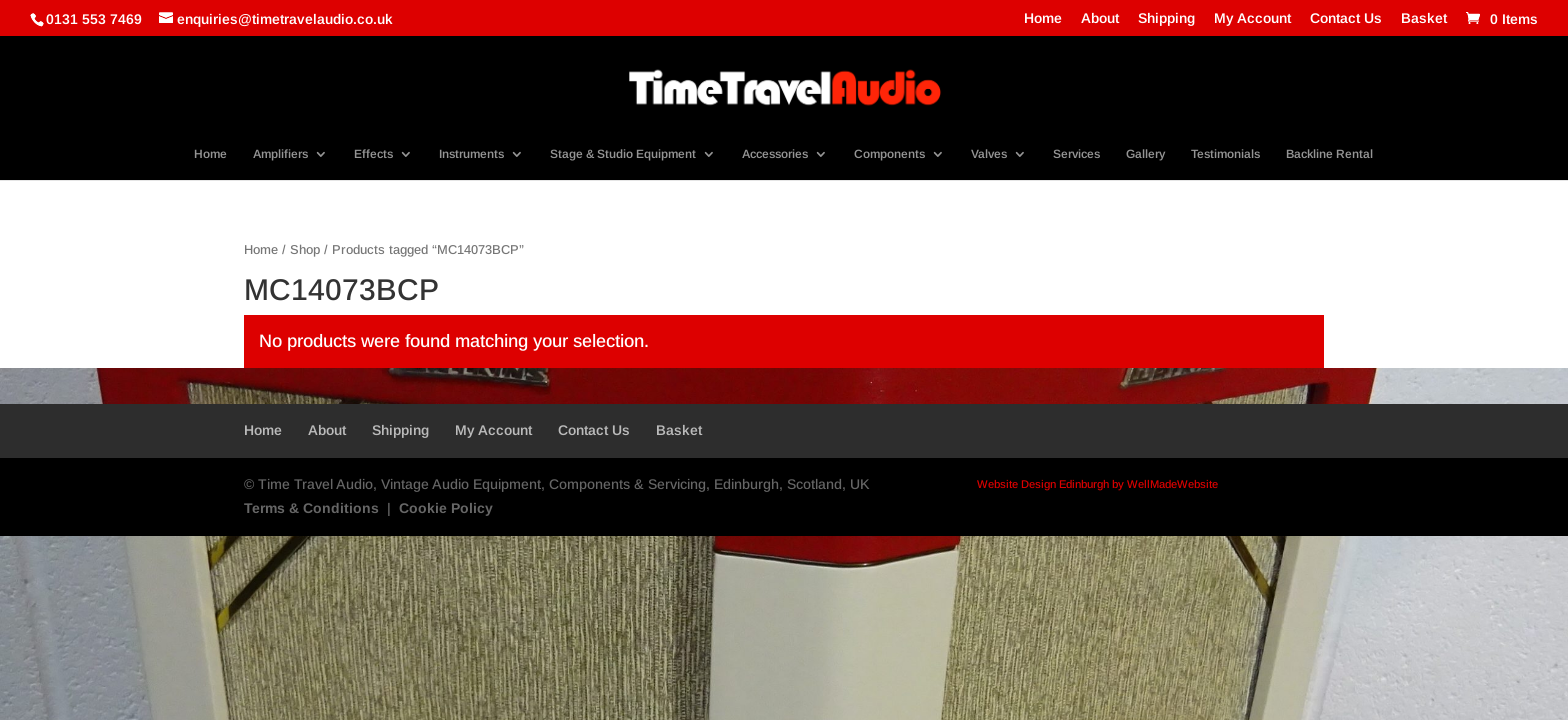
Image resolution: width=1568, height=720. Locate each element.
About (1100, 18)
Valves (989, 154)
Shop (305, 249)
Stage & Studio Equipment (623, 154)
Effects (373, 154)
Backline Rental (1329, 154)
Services (1076, 154)
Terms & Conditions (311, 508)
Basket (1424, 18)
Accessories (775, 154)
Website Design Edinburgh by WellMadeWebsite (1097, 484)
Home (1043, 18)
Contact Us (1346, 18)
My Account (1252, 18)
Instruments (471, 154)
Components (889, 154)
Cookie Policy (446, 508)
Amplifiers (280, 154)
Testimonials (1225, 154)
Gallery (1145, 154)
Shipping (1166, 18)
